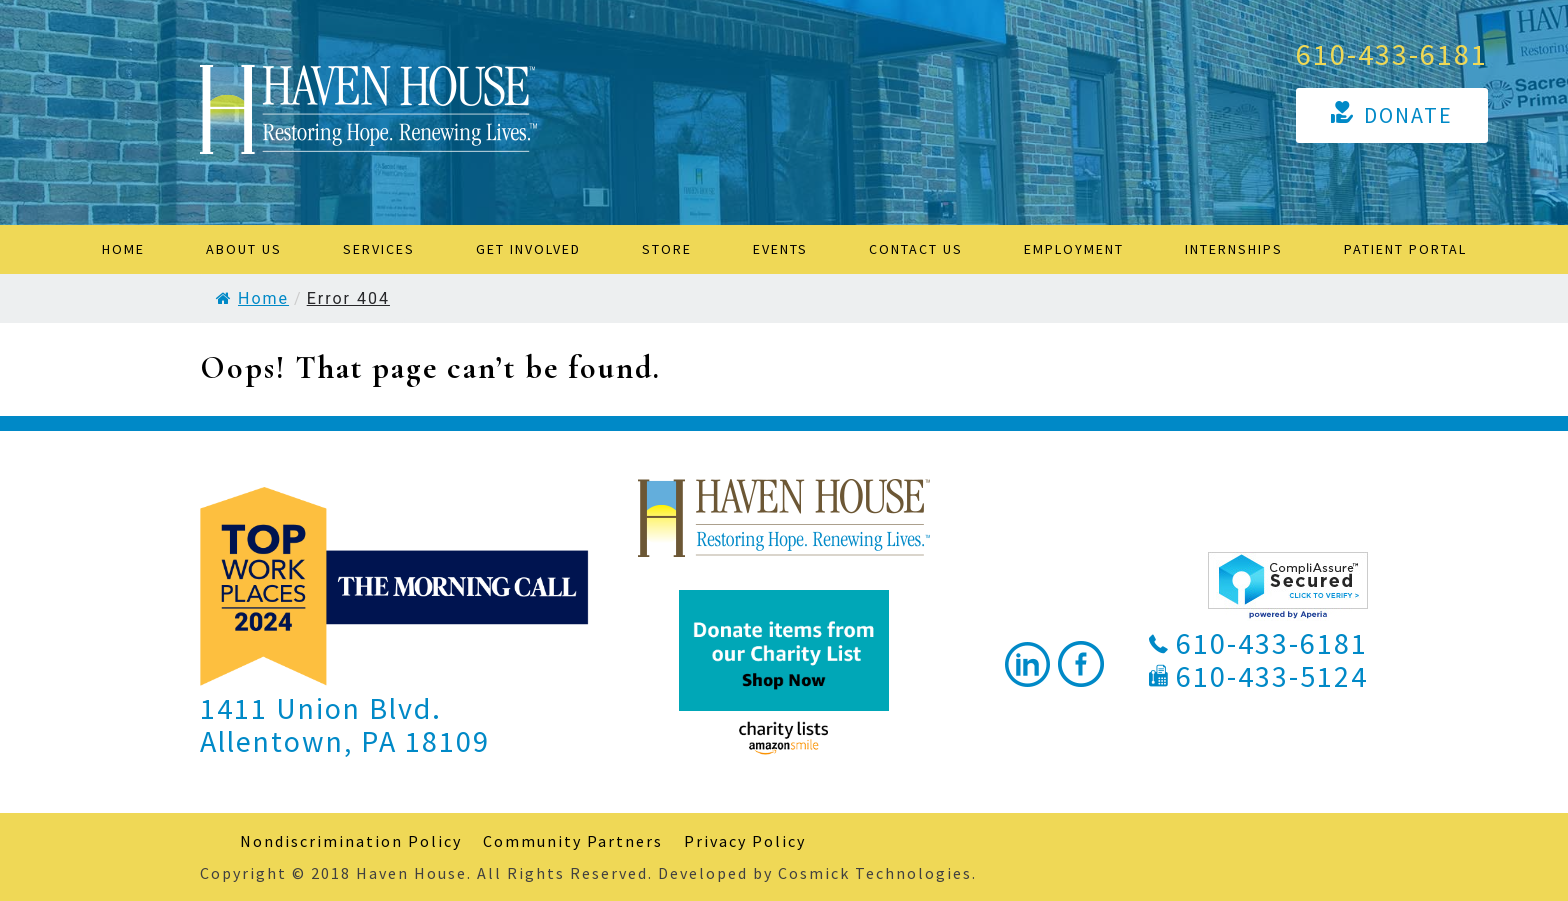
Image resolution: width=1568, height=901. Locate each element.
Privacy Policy (745, 841)
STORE (667, 249)
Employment (1074, 249)
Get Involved (528, 249)
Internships (1234, 249)
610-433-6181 (1392, 54)
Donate (1408, 115)
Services (379, 249)
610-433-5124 (1272, 676)
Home (123, 249)
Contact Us (916, 249)
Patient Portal (1405, 249)
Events (780, 249)
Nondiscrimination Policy (351, 841)
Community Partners (573, 841)
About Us (244, 249)
